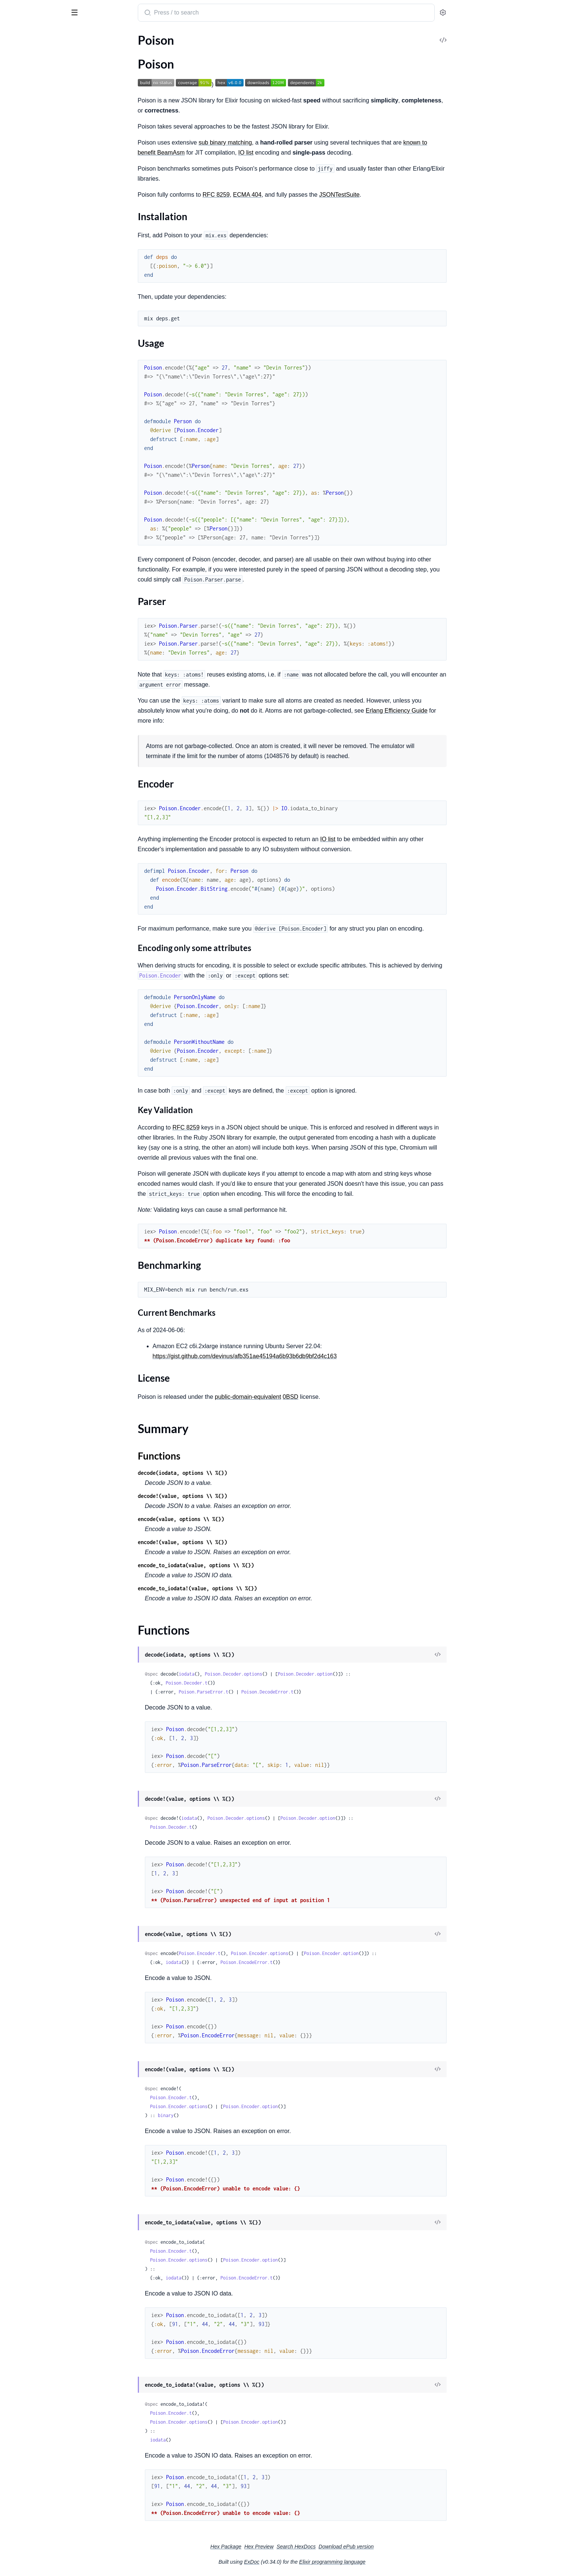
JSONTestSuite (395, 194)
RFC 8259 (272, 194)
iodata (242, 1674)
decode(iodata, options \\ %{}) (238, 1473)
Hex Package (281, 2547)
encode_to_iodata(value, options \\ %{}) (252, 1565)
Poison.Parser (23, 165)
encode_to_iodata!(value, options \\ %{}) (253, 1588)
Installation (32, 74)
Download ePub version (401, 2547)
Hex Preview (315, 2547)
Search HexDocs (351, 2547)
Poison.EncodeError (31, 201)
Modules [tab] (42, 35)
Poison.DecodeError (32, 191)
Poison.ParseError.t (259, 1692)
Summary (24, 123)
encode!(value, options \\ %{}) (238, 1542)
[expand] (104, 50)
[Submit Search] (202, 13)
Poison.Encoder (26, 155)
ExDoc (307, 2562)
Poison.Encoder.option (387, 1953)
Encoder (28, 97)
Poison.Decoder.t (242, 1683)
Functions (25, 132)
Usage (26, 82)
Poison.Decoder (26, 145)
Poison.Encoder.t (255, 1953)
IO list (302, 152)
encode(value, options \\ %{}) (237, 1519)
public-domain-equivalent (304, 1397)
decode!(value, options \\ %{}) (238, 1496)
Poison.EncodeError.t (302, 1962)
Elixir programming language (388, 2562)
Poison (16, 8)
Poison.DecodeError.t (323, 1692)
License (27, 111)
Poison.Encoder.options (315, 1953)
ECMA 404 (303, 194)
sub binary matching (281, 142)
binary (221, 2115)
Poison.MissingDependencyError (48, 211)
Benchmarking (36, 104)
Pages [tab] (13, 35)
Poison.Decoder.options (289, 1674)
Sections (23, 62)
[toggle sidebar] (102, 12)
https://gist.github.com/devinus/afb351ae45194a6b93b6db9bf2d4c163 (301, 1356)
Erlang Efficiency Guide (452, 710)
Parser (26, 89)
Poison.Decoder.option (361, 1674)
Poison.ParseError (29, 221)
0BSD (346, 1397)
